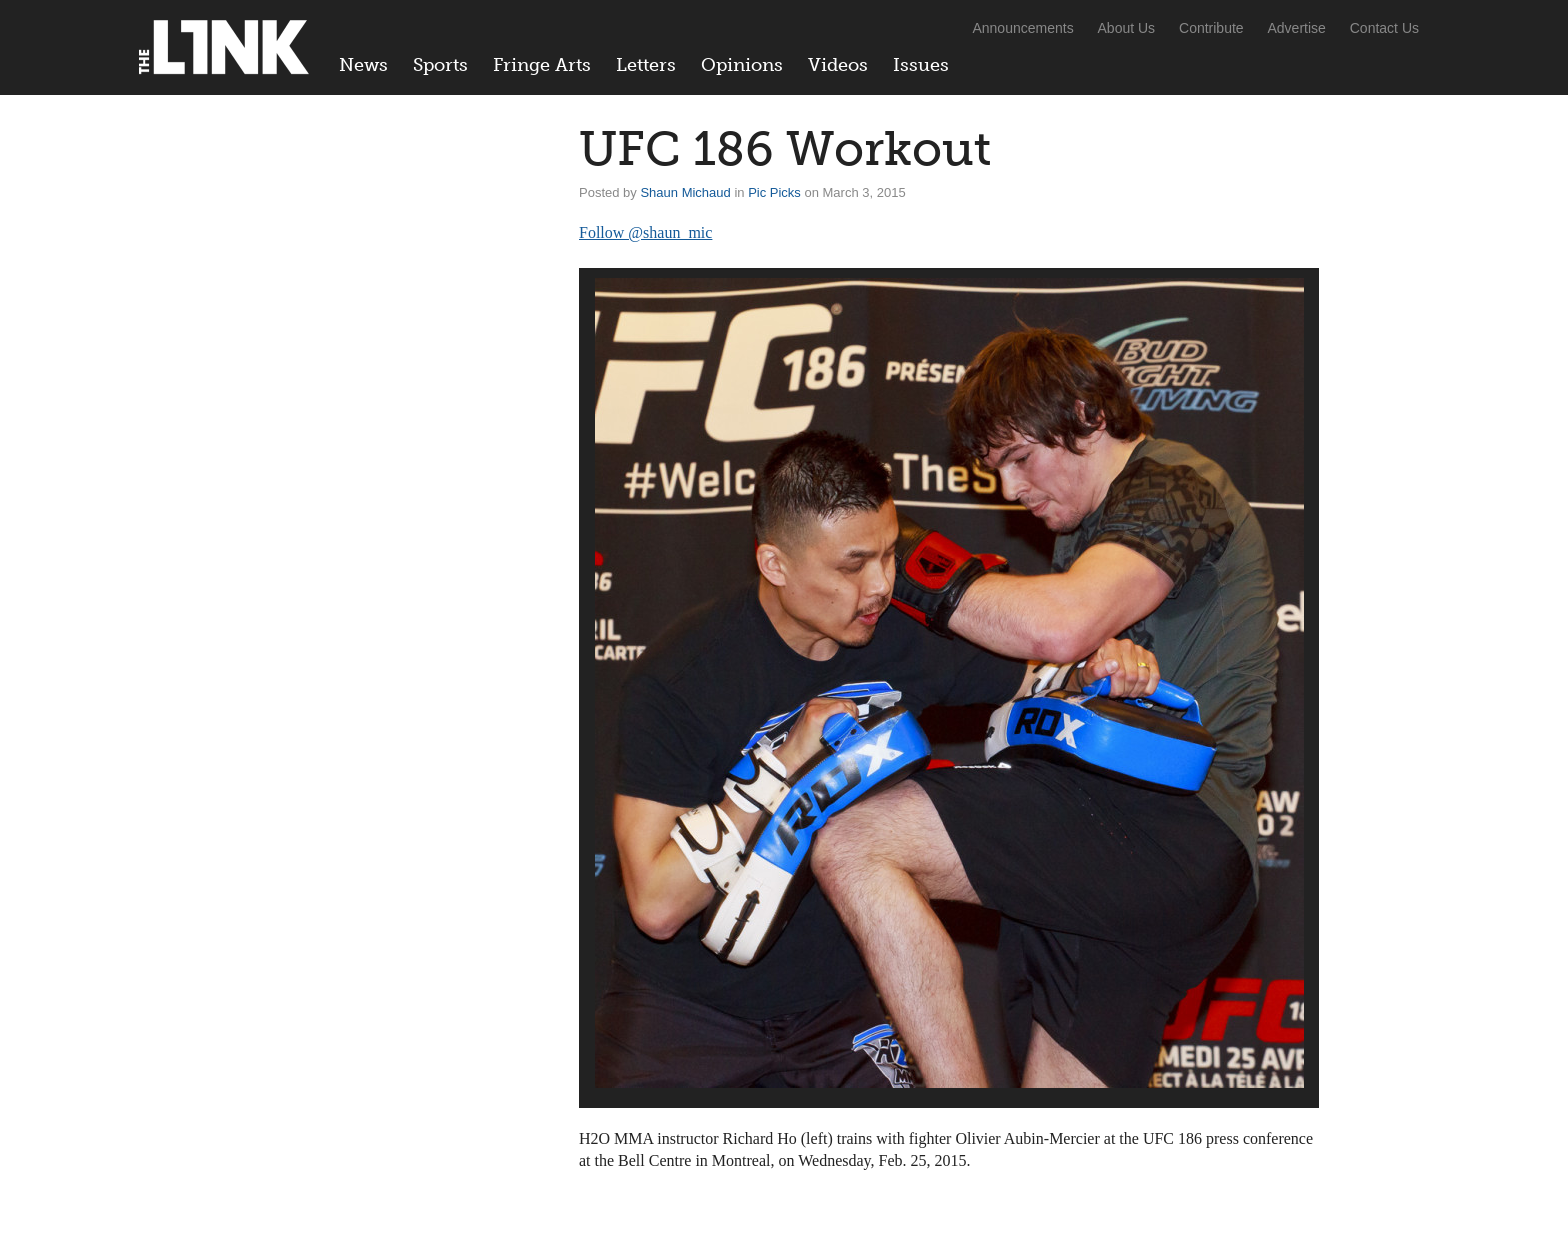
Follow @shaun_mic (645, 232)
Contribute (1211, 28)
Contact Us (1384, 28)
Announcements (1022, 28)
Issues (921, 65)
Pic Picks (774, 192)
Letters (646, 65)
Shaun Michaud (685, 192)
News (363, 65)
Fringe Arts (542, 65)
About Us (1127, 28)
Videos (838, 65)
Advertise (1297, 28)
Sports (440, 65)
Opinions (742, 65)
